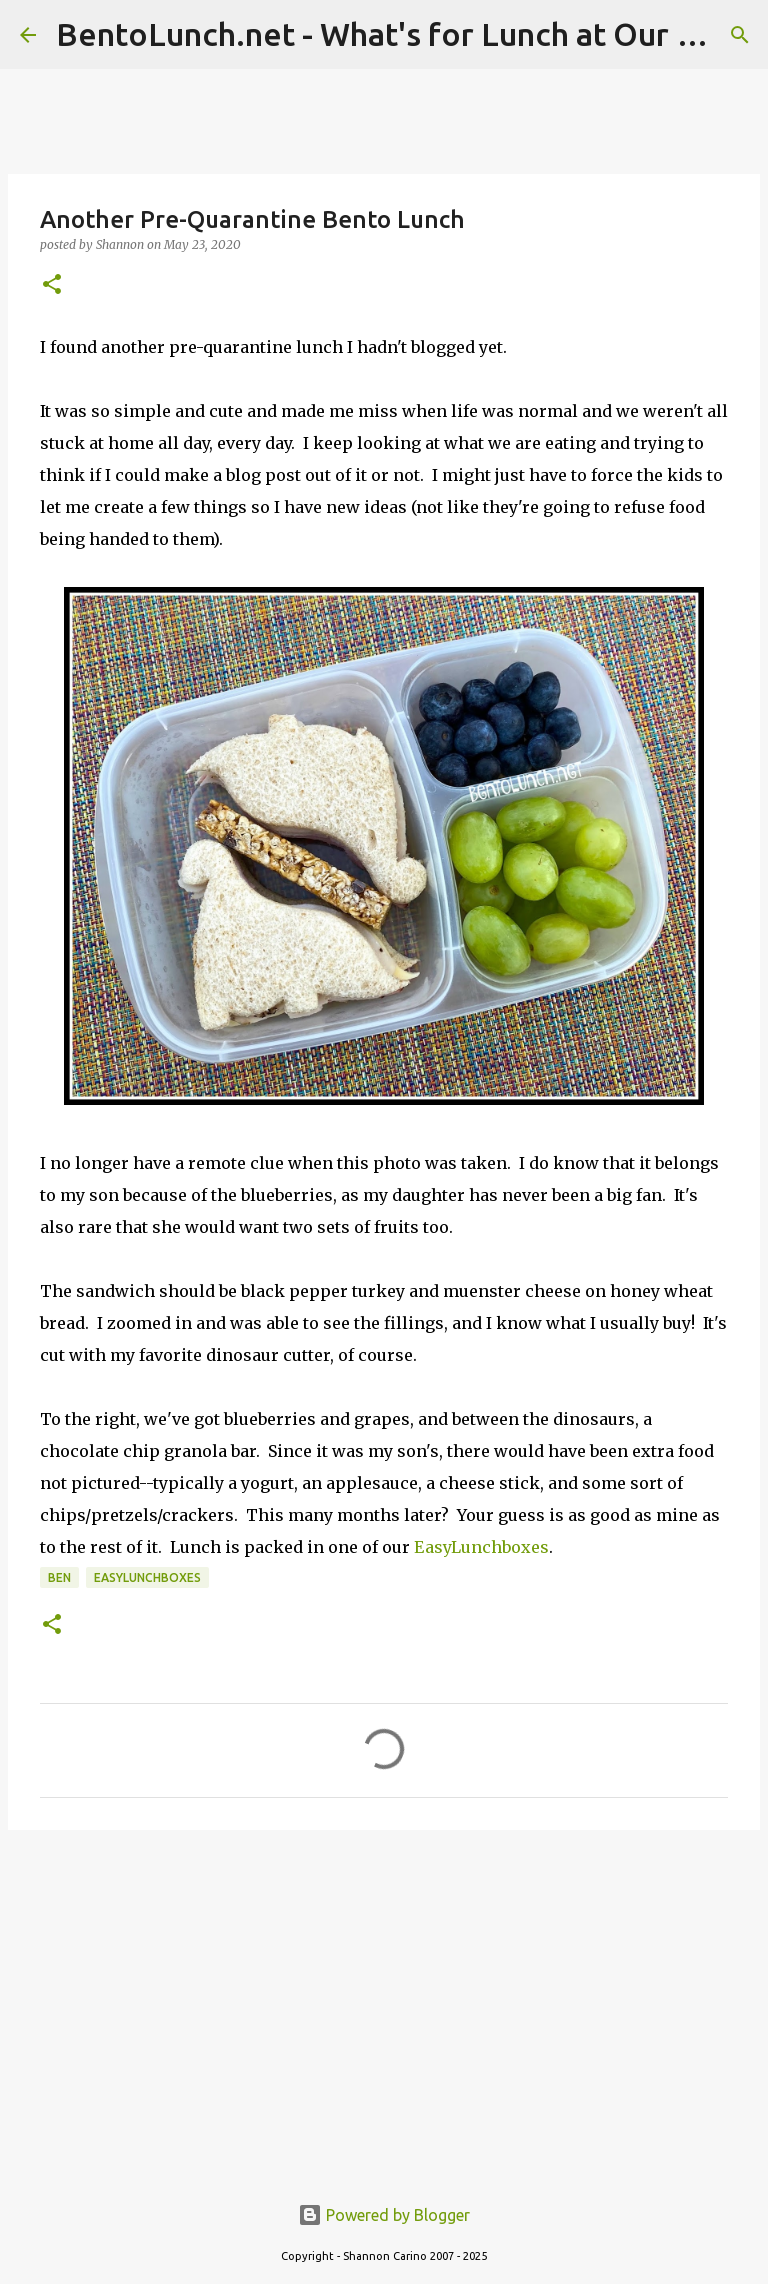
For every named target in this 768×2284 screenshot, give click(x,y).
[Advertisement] (384, 2000)
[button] (52, 285)
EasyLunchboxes (481, 1547)
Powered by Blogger (384, 2215)
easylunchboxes (147, 1577)
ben (59, 1577)
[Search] (740, 35)
